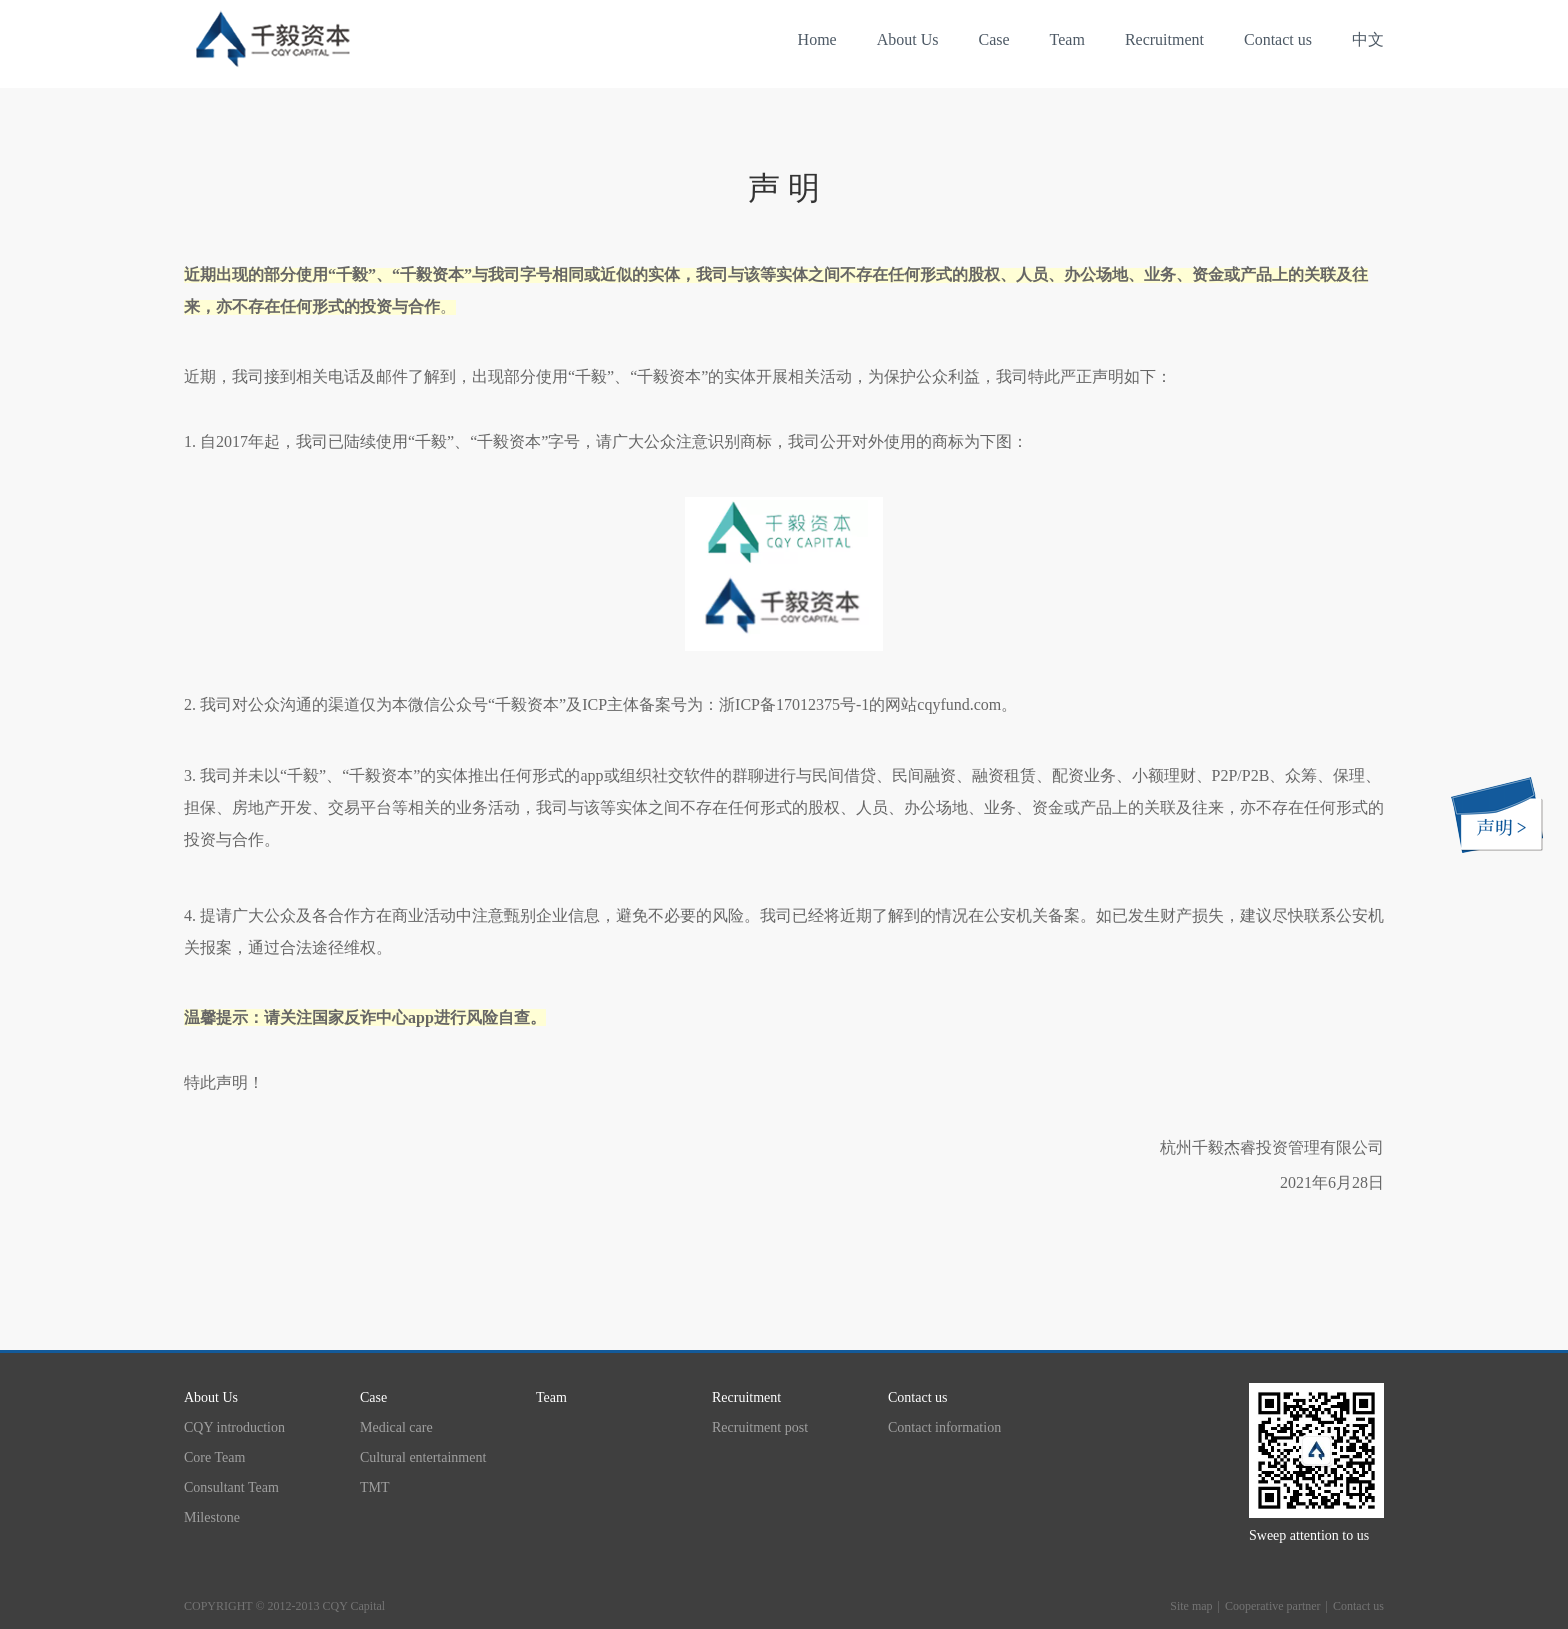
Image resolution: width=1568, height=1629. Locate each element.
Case (993, 39)
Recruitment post (760, 1427)
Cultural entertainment (423, 1457)
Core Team (214, 1457)
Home (817, 39)
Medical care (396, 1427)
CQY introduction (234, 1427)
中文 (1368, 39)
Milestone (212, 1517)
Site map (1191, 1606)
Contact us (1278, 39)
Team (1067, 39)
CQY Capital (354, 1606)
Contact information (944, 1427)
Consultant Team (231, 1487)
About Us (908, 39)
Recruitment (1164, 39)
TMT (375, 1487)
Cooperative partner (1273, 1606)
